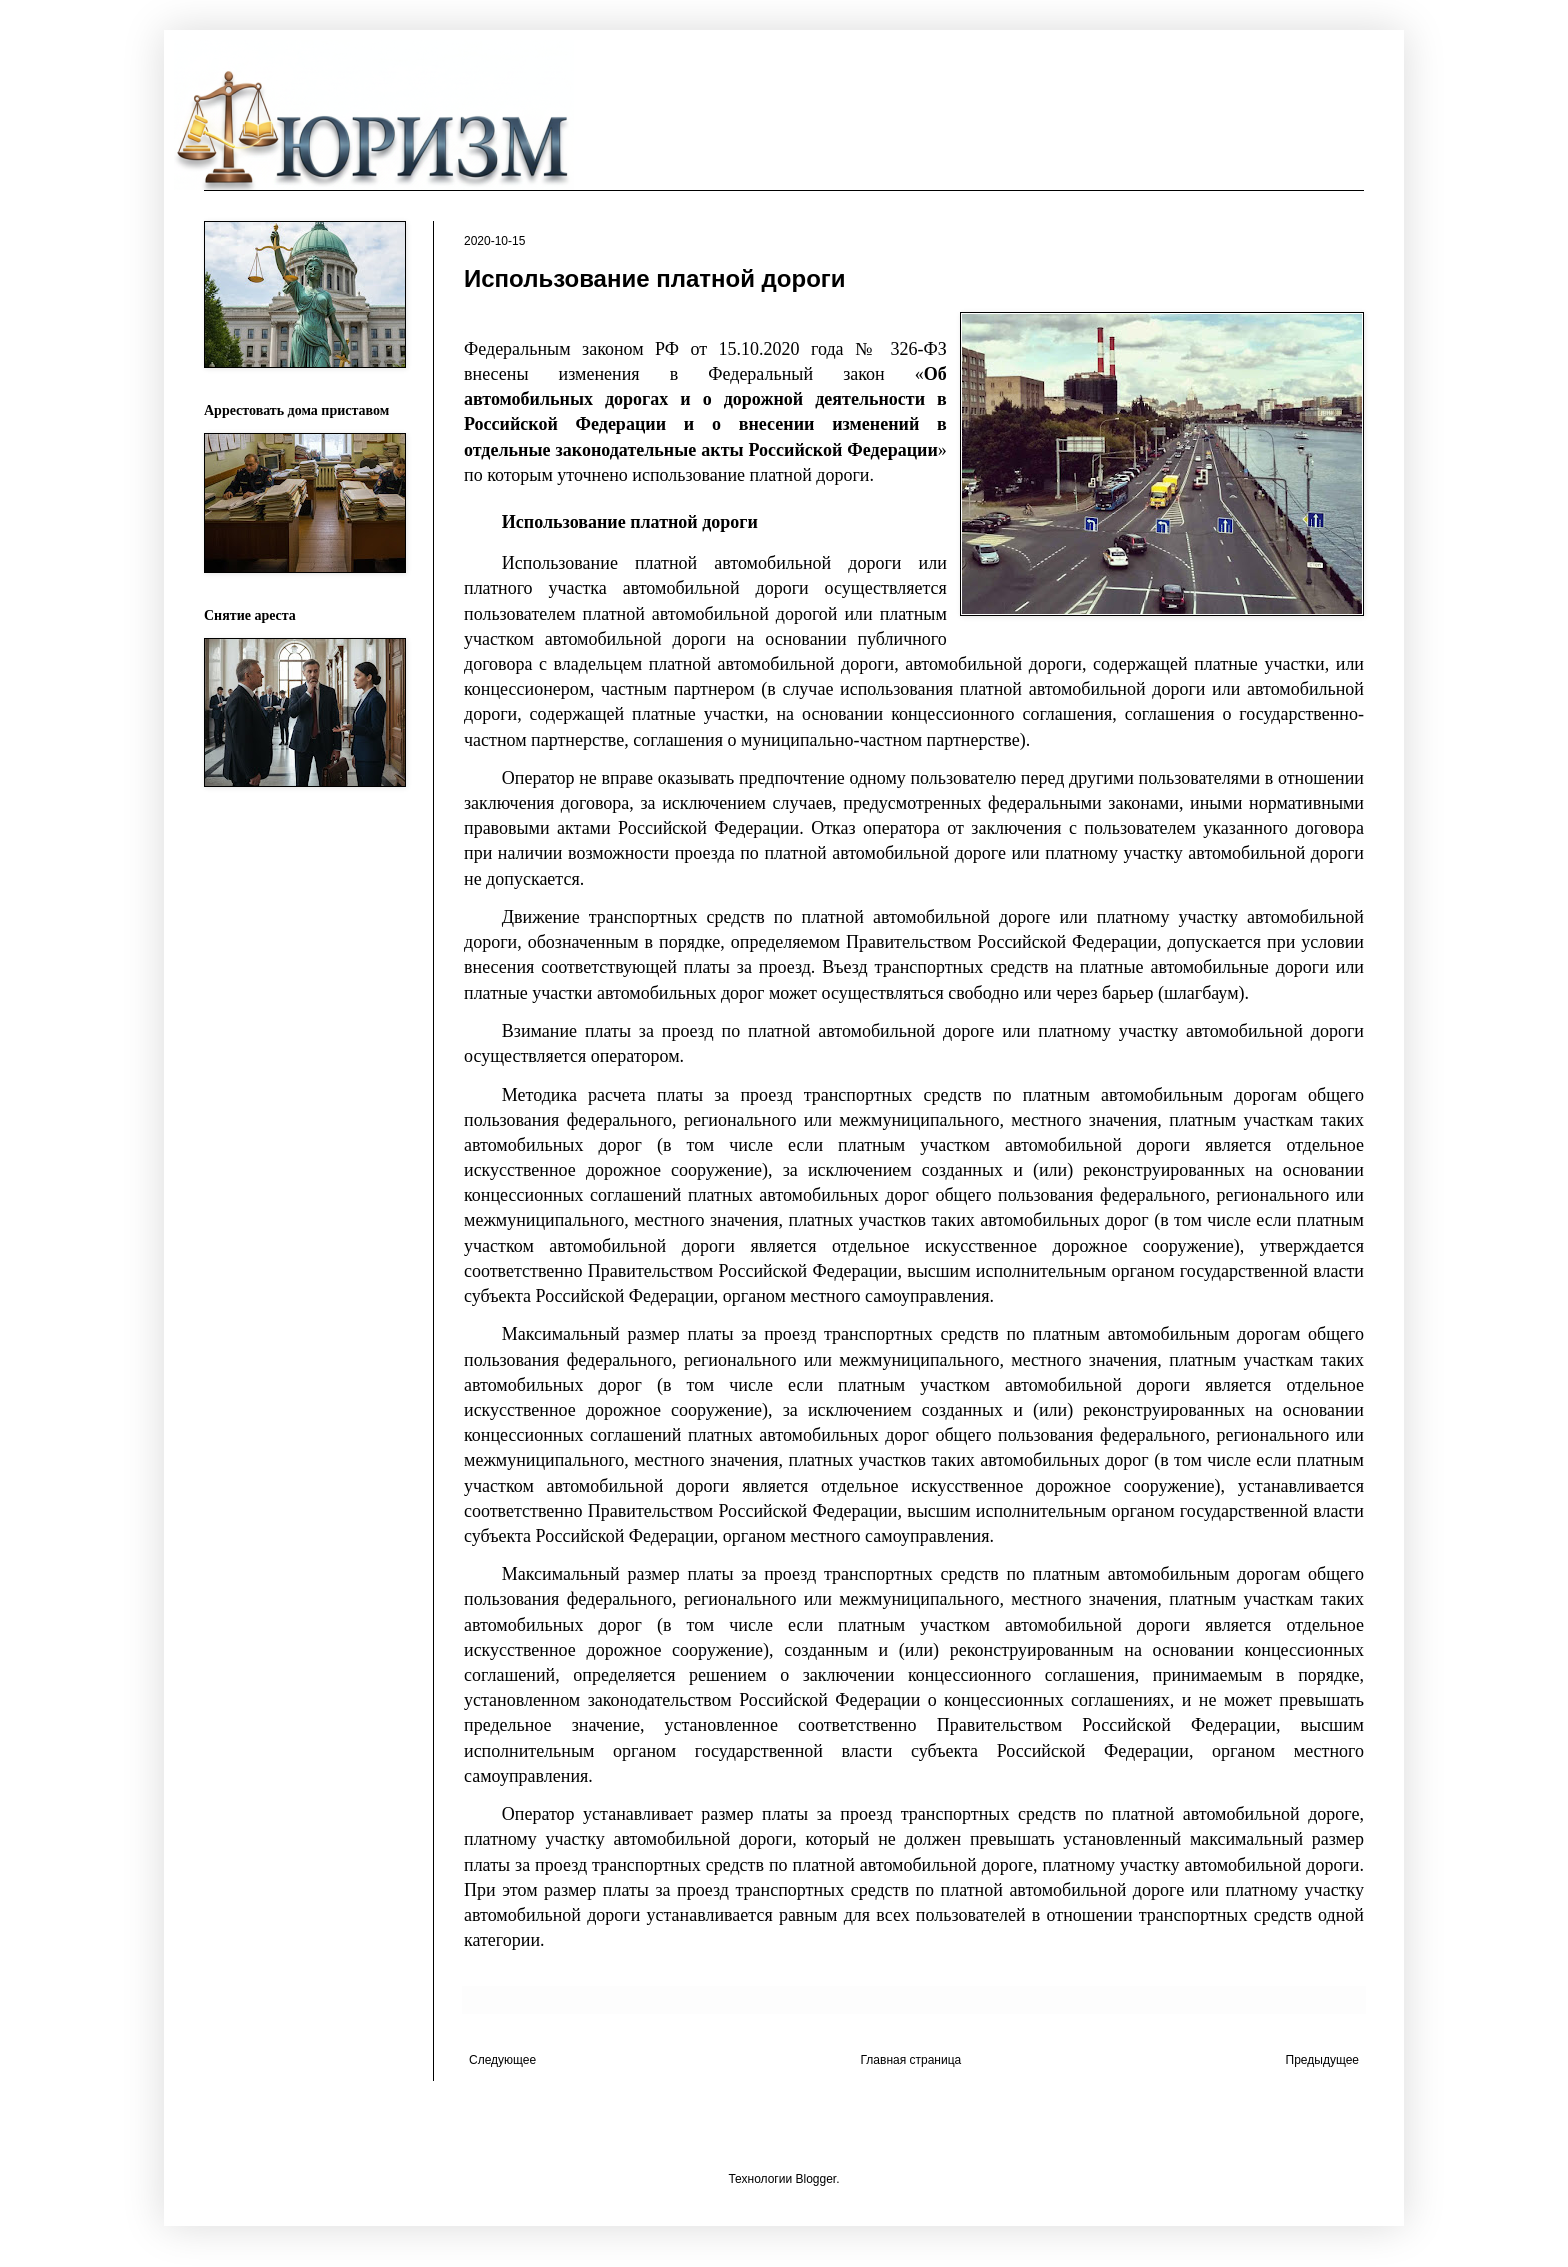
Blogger (815, 2179)
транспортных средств (893, 1095)
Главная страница (911, 2060)
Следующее (502, 2060)
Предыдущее (1322, 2060)
